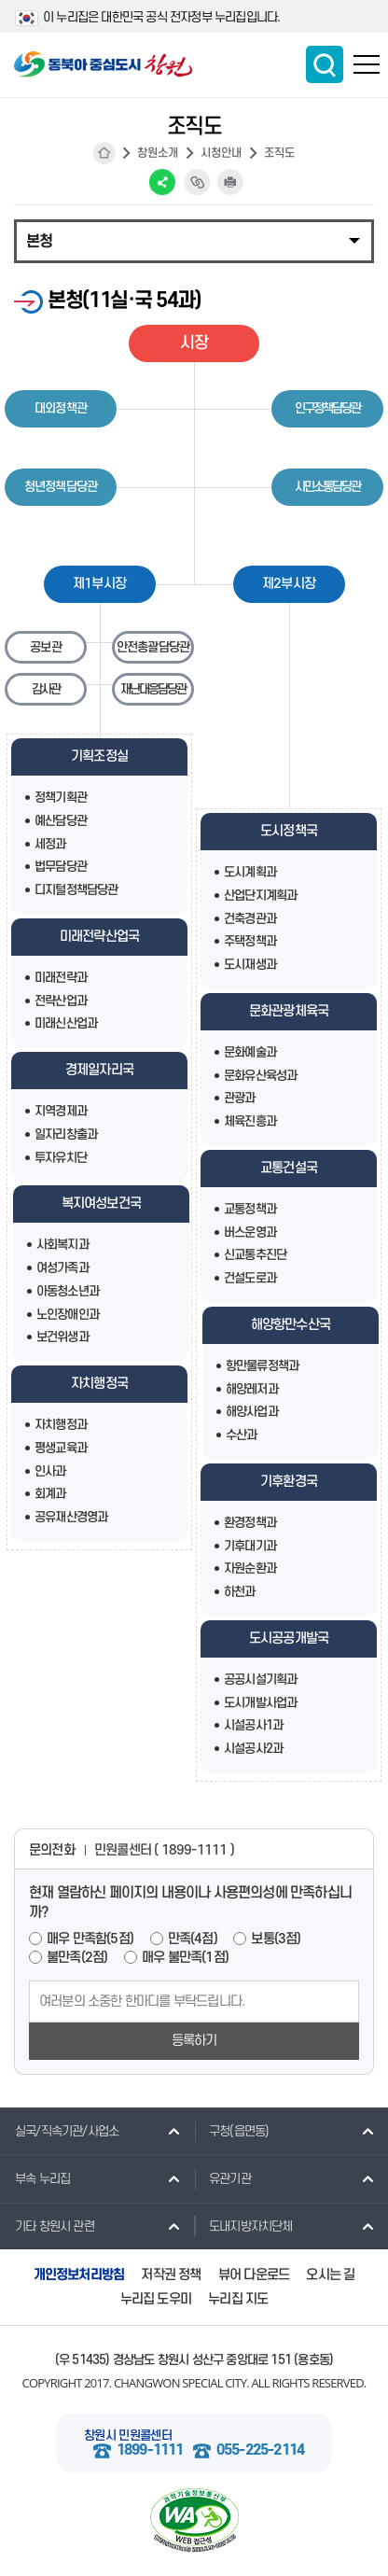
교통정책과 (250, 1209)
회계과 (50, 1494)
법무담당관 (61, 867)
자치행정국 (99, 1384)
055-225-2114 (260, 2450)
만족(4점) (192, 1939)
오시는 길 (330, 2275)
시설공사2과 (253, 1749)
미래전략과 (61, 978)
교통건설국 (288, 1168)
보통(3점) (275, 1939)
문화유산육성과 (260, 1076)
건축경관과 (250, 919)
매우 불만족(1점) (185, 1958)
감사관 (46, 689)
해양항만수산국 (290, 1325)
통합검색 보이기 (324, 64)
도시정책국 (288, 831)
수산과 (241, 1435)
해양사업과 (252, 1412)
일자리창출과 (66, 1134)
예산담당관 (61, 821)
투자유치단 (61, 1158)
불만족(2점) (77, 1958)
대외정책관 (61, 408)
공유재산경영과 (71, 1517)
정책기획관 (61, 798)
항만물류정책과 (262, 1366)
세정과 (50, 844)
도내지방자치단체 (243, 2226)
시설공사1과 (253, 1725)
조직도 (280, 153)
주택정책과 (250, 941)
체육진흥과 (250, 1121)
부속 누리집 (35, 2178)
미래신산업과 (66, 1023)
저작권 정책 (171, 2275)
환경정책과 (250, 1523)
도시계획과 (250, 872)
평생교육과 (61, 1448)
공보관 (46, 647)
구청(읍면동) (231, 2130)
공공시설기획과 (260, 1680)
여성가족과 (62, 1268)
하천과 (240, 1592)
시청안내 (221, 153)
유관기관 (222, 2178)
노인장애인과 (67, 1315)
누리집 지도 (238, 2299)
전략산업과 (61, 1001)
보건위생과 (62, 1337)
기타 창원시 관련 (47, 2226)
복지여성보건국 (101, 1203)
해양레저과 (252, 1389)
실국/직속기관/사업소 (59, 2130)
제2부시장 (288, 584)
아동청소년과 (67, 1291)
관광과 (240, 1098)
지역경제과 (61, 1111)
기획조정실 (99, 756)
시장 (194, 343)
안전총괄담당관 (153, 647)
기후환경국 (288, 1482)
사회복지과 (62, 1245)
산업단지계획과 (260, 896)
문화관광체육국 (288, 1011)
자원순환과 (250, 1568)
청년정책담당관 (60, 487)
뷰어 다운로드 (253, 2275)
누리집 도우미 (155, 2299)
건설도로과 (250, 1278)
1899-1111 (150, 2450)
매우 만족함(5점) (90, 1939)
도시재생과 (250, 965)
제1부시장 (99, 584)
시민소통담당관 (327, 487)
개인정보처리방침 (79, 2275)
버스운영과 (250, 1232)
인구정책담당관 (327, 408)
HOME (104, 153)
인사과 (50, 1471)
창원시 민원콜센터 (128, 2435)
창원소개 (158, 153)
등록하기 (194, 2041)
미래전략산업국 (99, 937)
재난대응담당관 (153, 689)
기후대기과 (250, 1546)
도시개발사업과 (260, 1703)
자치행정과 (61, 1425)
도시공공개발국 (288, 1638)
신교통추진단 (255, 1255)
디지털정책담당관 (76, 890)
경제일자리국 (99, 1070)
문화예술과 (250, 1052)
